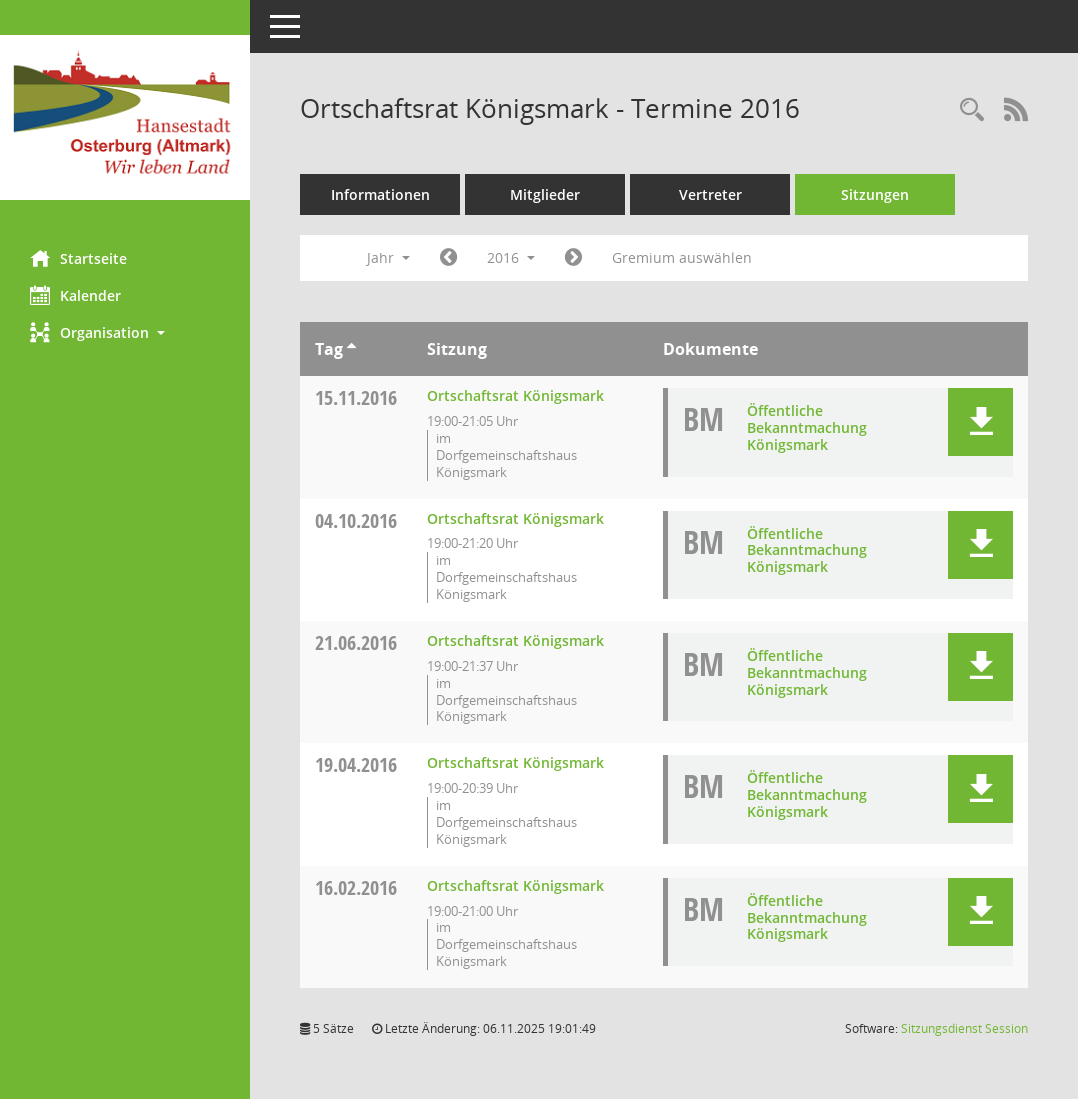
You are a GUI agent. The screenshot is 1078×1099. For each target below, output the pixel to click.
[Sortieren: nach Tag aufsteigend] (351, 349)
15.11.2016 (356, 397)
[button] (125, 332)
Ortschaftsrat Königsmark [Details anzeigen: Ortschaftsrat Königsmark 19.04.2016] (515, 762)
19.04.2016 (356, 764)
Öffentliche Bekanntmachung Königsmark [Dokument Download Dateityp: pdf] (807, 427)
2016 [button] (511, 257)
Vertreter (710, 194)
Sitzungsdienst (964, 1028)
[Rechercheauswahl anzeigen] (972, 110)
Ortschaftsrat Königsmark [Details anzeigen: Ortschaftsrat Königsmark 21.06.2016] (515, 640)
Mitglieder (545, 194)
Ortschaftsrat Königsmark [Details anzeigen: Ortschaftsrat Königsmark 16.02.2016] (515, 885)
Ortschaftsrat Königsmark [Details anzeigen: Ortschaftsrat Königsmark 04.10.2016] (515, 518)
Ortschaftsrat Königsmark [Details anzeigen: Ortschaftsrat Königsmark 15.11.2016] (515, 395)
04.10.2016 (356, 520)
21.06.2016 (356, 642)
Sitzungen (875, 194)
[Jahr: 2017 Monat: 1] (573, 258)
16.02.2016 (356, 887)
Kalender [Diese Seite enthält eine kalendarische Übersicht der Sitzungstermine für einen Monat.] (75, 295)
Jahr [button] (388, 257)
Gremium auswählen (682, 257)
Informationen (380, 194)
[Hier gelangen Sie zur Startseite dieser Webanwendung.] (125, 117)
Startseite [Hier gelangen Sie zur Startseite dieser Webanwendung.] (78, 258)
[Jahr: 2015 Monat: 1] (448, 258)
